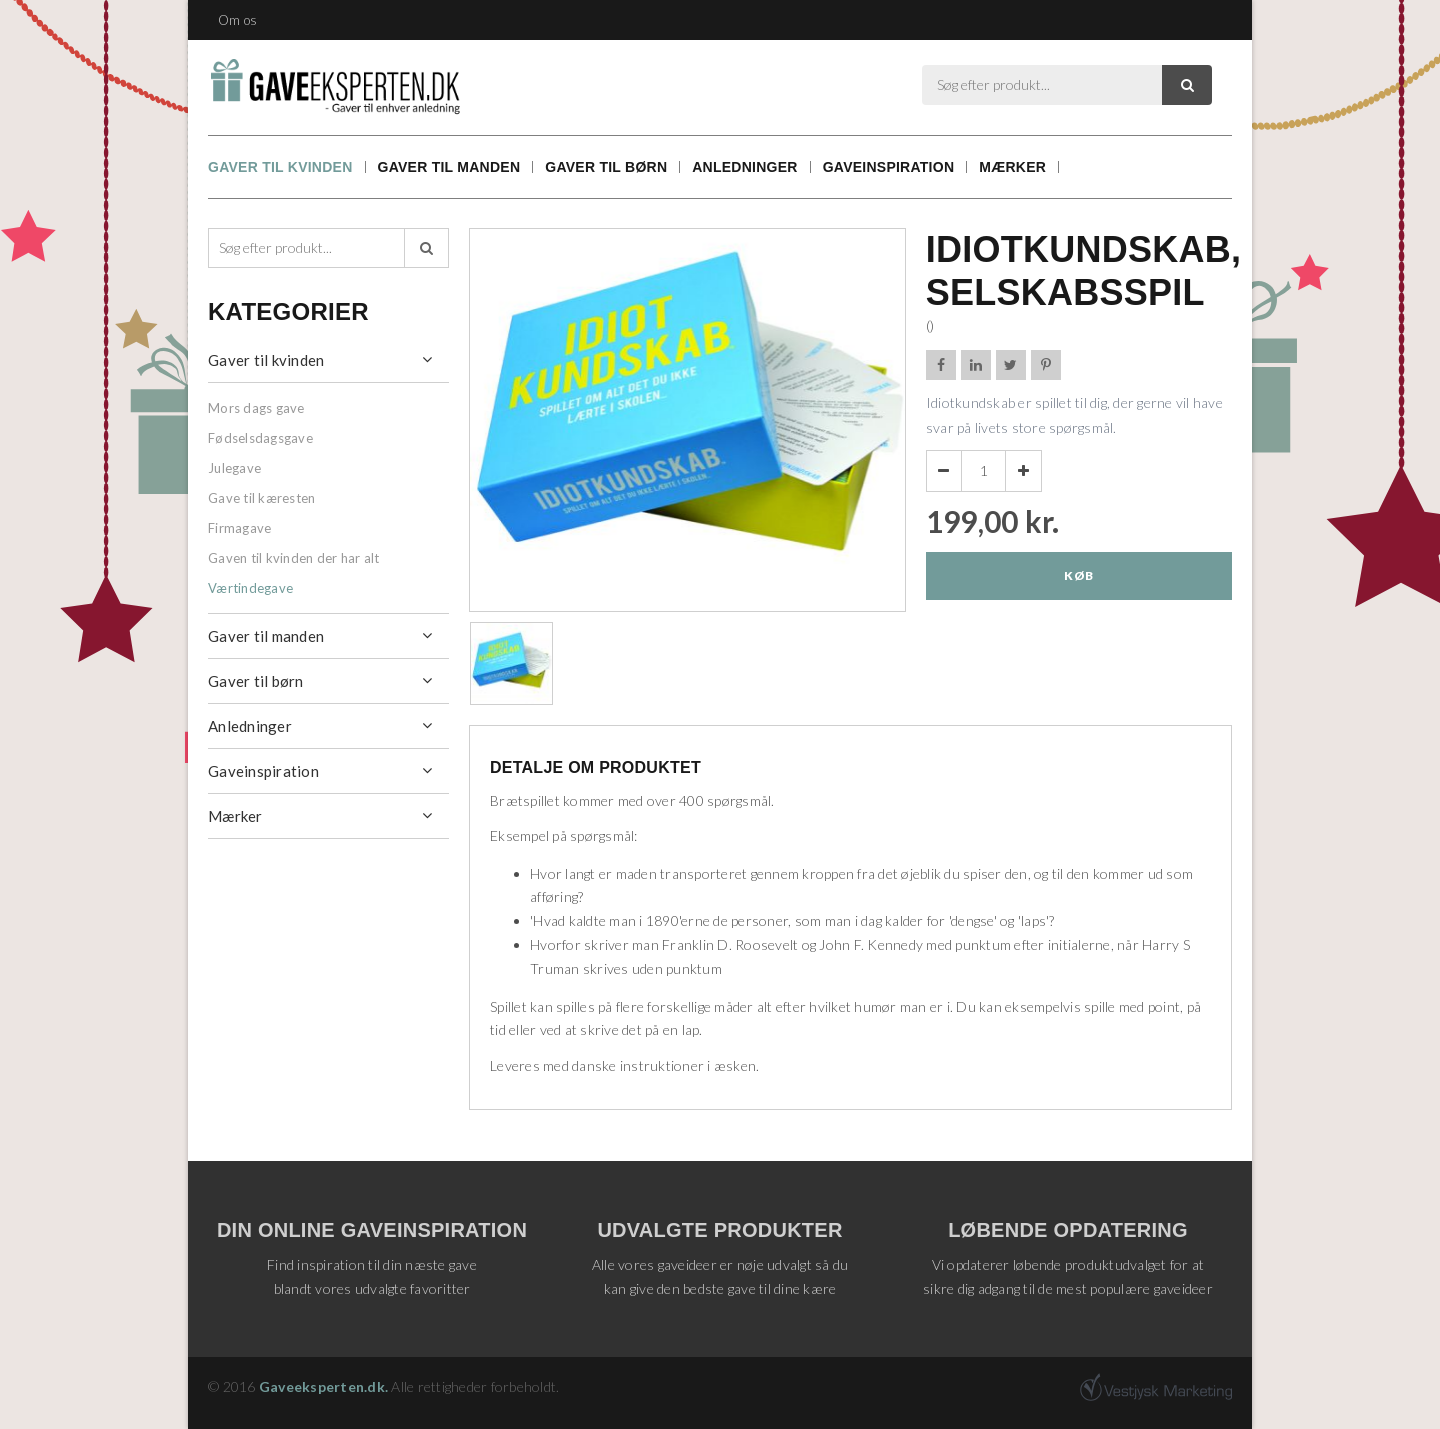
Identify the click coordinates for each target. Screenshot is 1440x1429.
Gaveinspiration (889, 167)
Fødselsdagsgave (260, 438)
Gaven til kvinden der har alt (293, 558)
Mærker (1012, 167)
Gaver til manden (449, 167)
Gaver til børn (606, 167)
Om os (237, 20)
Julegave (234, 468)
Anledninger (744, 167)
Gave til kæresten (261, 498)
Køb (1078, 575)
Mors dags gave (256, 408)
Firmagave (239, 528)
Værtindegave (250, 588)
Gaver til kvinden (280, 167)
